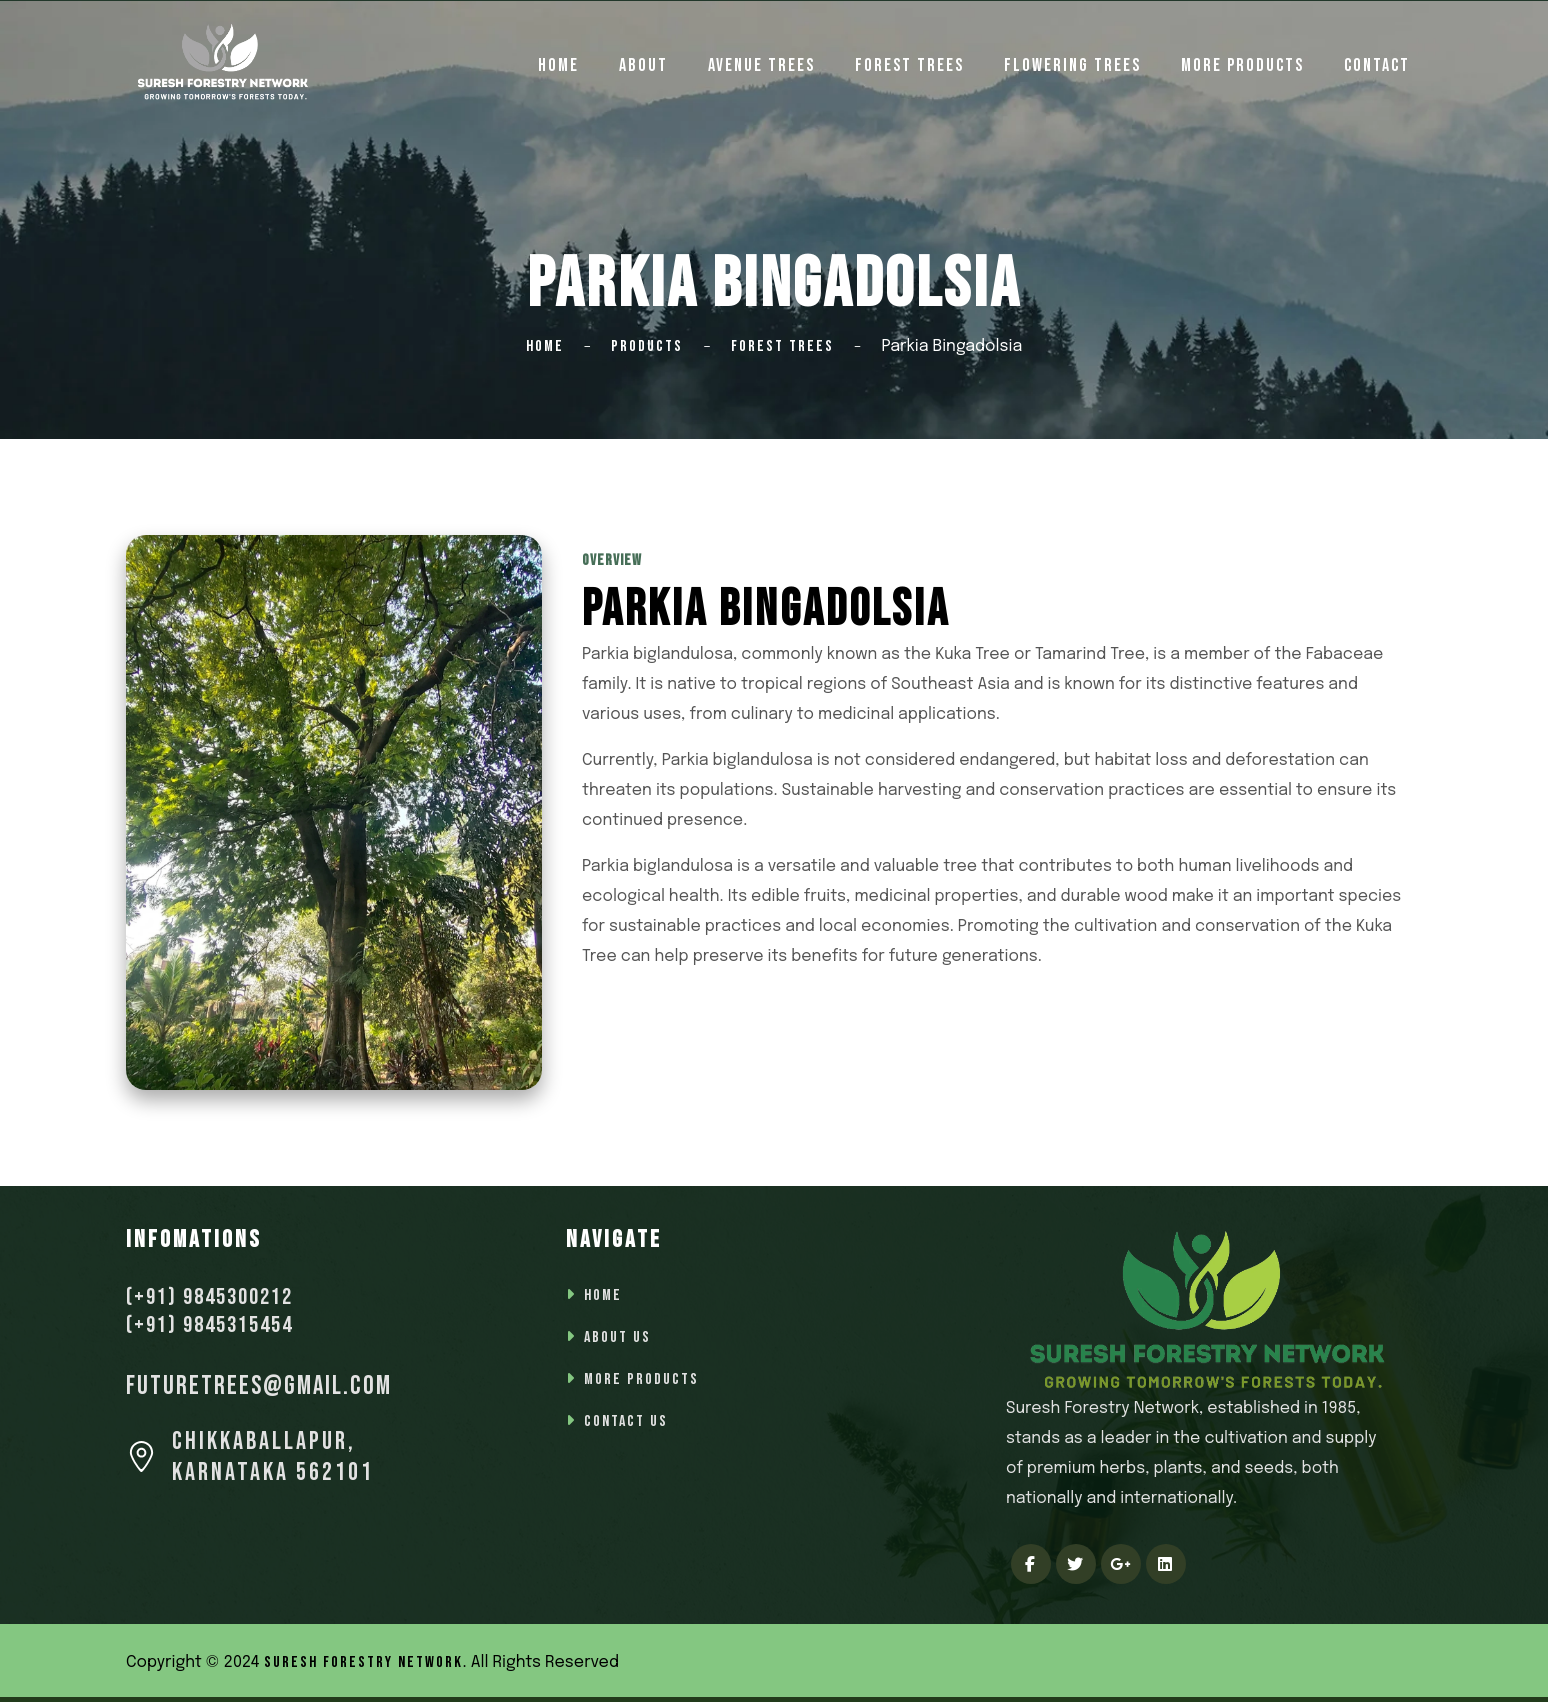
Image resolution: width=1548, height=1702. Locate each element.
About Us (617, 1337)
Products (647, 346)
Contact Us (626, 1421)
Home (545, 346)
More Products (1242, 65)
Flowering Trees (1072, 65)
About (643, 65)
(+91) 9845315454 (209, 1325)
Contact (1377, 65)
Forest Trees (909, 65)
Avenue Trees (761, 65)
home (558, 65)
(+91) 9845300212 (209, 1297)
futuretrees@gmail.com (259, 1386)
